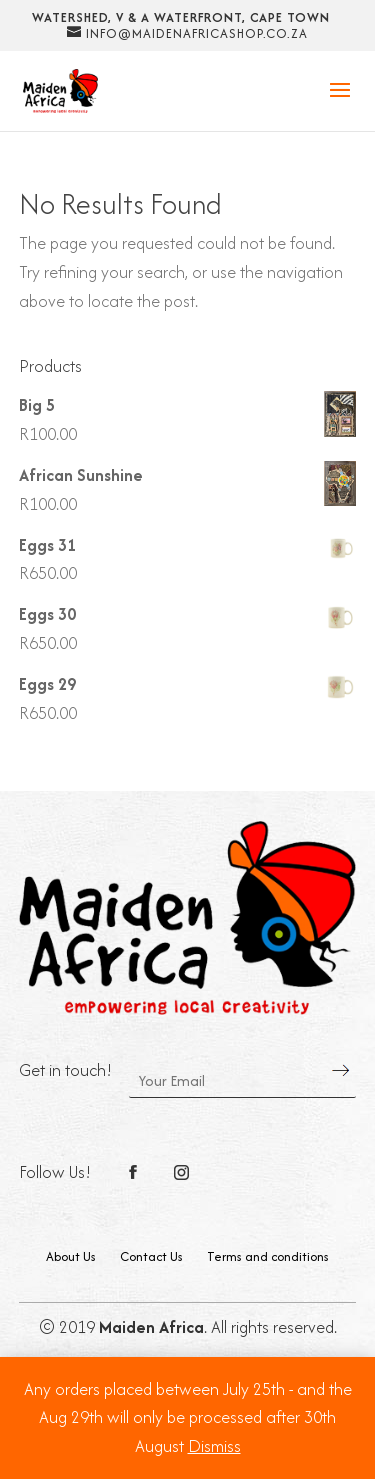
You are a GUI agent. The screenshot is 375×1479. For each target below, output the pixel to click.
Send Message (341, 1070)
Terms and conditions (268, 1256)
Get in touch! (66, 1070)
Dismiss (214, 1446)
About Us (71, 1256)
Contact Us (151, 1256)
